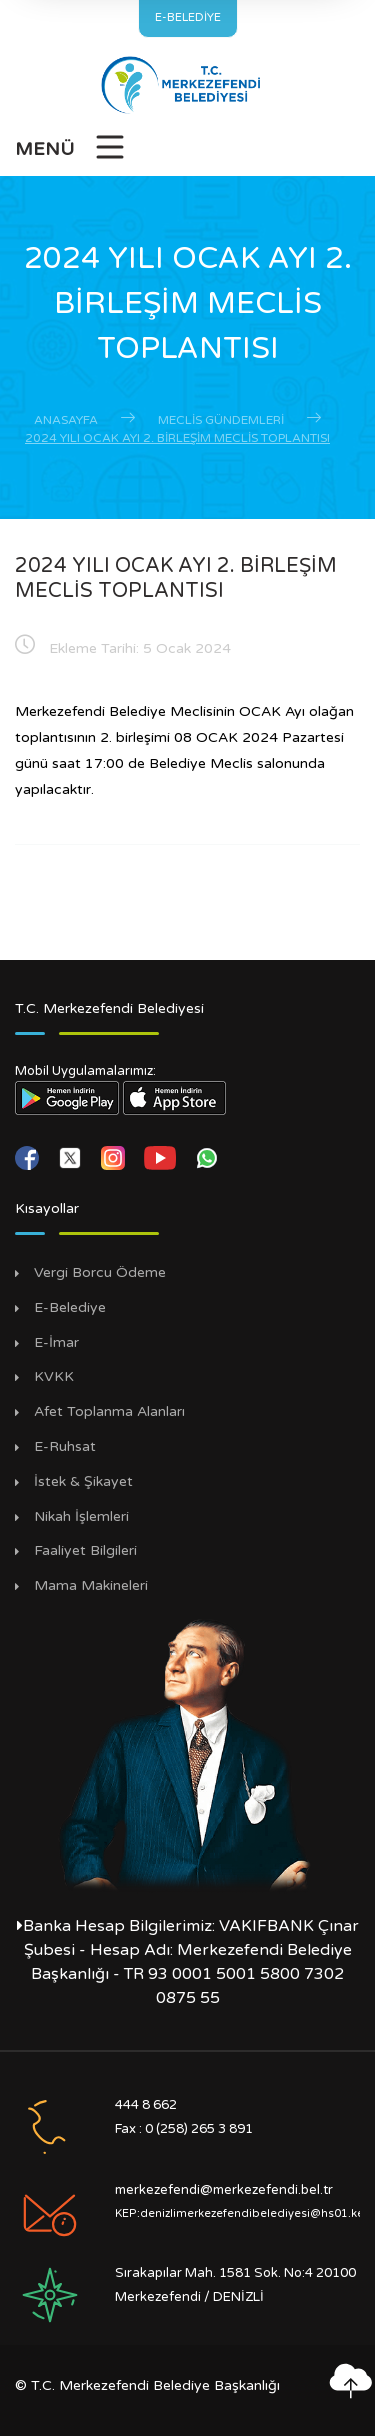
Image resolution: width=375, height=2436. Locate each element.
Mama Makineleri (91, 1586)
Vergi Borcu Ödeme (100, 1273)
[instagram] (115, 1157)
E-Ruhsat (65, 1447)
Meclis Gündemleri (221, 420)
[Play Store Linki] (67, 1097)
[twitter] (72, 1157)
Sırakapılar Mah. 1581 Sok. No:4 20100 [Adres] (235, 2273)
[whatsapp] (207, 1157)
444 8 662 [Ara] (146, 2105)
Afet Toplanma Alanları (109, 1412)
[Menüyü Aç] (71, 153)
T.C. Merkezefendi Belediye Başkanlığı (155, 2385)
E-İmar (56, 1343)
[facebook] (29, 1157)
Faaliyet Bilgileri (85, 1551)
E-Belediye (70, 1308)
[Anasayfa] (187, 85)
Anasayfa (66, 420)
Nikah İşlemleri (81, 1517)
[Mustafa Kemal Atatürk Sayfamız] (187, 1753)
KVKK (54, 1377)
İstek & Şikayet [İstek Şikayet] (83, 1482)
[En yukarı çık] (350, 2381)
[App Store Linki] (175, 1097)
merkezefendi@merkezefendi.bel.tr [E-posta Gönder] (224, 2190)
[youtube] (162, 1157)
